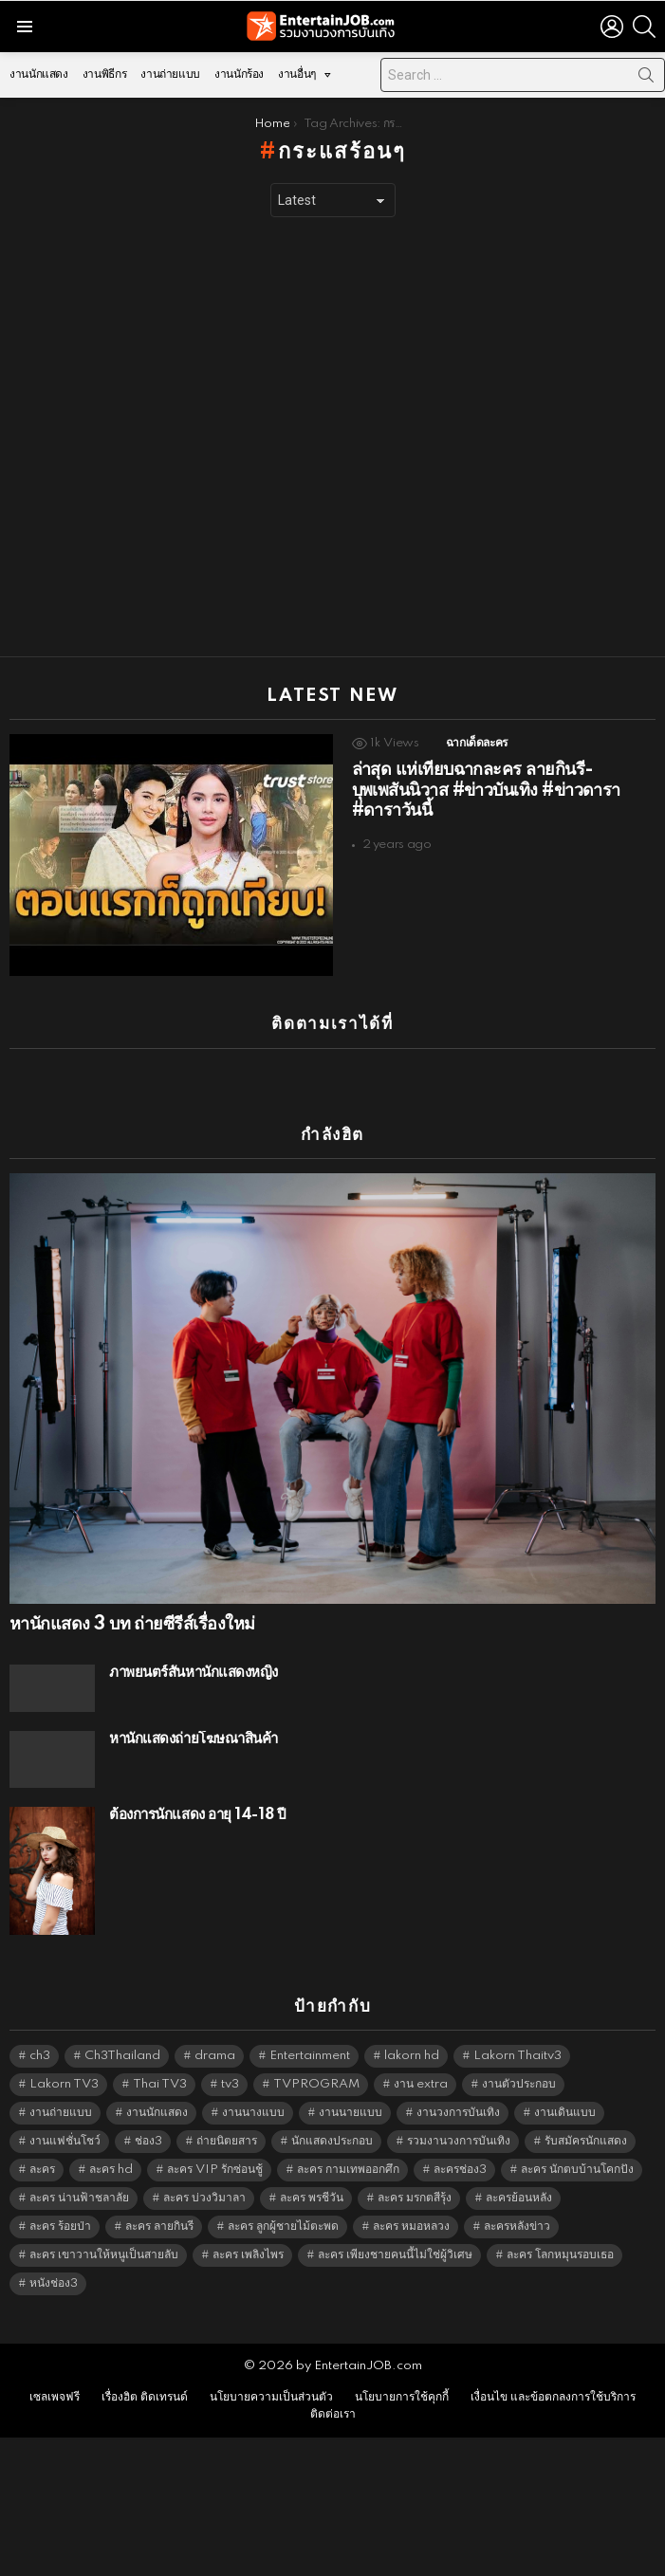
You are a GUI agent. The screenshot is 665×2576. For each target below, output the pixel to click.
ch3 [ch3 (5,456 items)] (39, 2056)
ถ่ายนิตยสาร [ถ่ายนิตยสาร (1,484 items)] (226, 2141)
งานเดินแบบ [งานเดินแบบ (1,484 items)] (565, 2113)
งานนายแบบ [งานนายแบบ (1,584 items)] (350, 2113)
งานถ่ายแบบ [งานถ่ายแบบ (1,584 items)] (60, 2113)
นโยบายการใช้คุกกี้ (402, 2397)
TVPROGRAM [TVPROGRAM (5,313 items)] (316, 2084)
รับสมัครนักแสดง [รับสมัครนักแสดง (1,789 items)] (586, 2141)
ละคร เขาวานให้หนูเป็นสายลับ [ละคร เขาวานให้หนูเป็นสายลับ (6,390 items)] (103, 2255)
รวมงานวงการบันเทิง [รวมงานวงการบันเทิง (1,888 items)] (458, 2141)
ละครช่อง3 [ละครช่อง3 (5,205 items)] (460, 2169)
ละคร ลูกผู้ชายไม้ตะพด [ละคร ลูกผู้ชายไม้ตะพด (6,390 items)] (283, 2226)
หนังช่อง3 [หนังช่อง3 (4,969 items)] (53, 2283)
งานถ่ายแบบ (170, 74)
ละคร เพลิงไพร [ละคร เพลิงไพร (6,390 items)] (248, 2255)
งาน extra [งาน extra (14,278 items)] (421, 2084)
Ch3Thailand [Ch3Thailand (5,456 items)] (122, 2056)
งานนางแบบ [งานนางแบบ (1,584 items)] (253, 2113)
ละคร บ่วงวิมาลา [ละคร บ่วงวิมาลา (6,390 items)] (204, 2198)
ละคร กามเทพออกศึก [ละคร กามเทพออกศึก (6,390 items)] (348, 2169)
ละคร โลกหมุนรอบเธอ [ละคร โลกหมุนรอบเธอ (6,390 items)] (560, 2255)
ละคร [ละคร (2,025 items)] (42, 2169)
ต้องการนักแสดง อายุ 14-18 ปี (197, 1815)
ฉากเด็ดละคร (477, 743)
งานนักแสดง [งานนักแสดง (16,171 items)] (157, 2113)
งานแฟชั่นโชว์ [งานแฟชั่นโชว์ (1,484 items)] (65, 2141)
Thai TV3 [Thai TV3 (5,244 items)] (160, 2084)
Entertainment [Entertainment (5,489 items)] (309, 2056)
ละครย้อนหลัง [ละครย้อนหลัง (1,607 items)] (519, 2198)
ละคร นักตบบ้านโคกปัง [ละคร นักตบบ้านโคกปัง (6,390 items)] (577, 2169)
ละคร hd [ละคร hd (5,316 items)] (111, 2169)
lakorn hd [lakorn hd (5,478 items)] (411, 2056)
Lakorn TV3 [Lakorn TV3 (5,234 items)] (64, 2084)
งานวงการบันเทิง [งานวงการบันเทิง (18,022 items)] (458, 2113)
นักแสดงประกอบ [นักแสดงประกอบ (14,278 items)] (332, 2141)
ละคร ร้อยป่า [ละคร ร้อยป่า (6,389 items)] (60, 2226)
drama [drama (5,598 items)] (214, 2056)
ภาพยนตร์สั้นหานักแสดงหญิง (193, 1673)
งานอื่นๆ (297, 79)
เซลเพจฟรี (54, 2397)
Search (646, 79)
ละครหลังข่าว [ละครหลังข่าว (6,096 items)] (517, 2226)
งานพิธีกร (104, 74)
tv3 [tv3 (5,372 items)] (230, 2084)
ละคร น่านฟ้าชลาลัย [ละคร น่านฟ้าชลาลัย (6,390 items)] (79, 2198)
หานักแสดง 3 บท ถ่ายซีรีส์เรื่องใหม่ (131, 1624)
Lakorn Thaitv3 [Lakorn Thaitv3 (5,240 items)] (517, 2056)
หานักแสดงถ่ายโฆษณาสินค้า (193, 1739)
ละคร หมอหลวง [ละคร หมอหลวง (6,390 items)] (411, 2226)
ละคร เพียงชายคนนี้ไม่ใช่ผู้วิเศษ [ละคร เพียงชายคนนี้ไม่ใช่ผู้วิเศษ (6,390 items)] (395, 2255)
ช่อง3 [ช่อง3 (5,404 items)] (148, 2141)
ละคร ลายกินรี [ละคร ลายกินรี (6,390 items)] (159, 2226)
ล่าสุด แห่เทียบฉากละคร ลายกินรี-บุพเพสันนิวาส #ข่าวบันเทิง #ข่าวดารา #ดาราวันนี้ (486, 791)
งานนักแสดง (38, 74)
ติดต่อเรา (333, 2414)
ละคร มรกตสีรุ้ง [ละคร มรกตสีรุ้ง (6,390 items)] (415, 2198)
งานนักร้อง (239, 74)
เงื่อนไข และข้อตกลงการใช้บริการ (553, 2397)
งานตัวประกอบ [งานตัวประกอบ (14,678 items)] (519, 2084)
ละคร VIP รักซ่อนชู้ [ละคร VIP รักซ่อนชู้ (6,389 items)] (215, 2169)
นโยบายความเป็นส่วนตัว (271, 2397)
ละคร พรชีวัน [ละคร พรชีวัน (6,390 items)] (311, 2198)
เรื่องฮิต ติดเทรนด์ (145, 2397)
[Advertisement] (201, 437)
